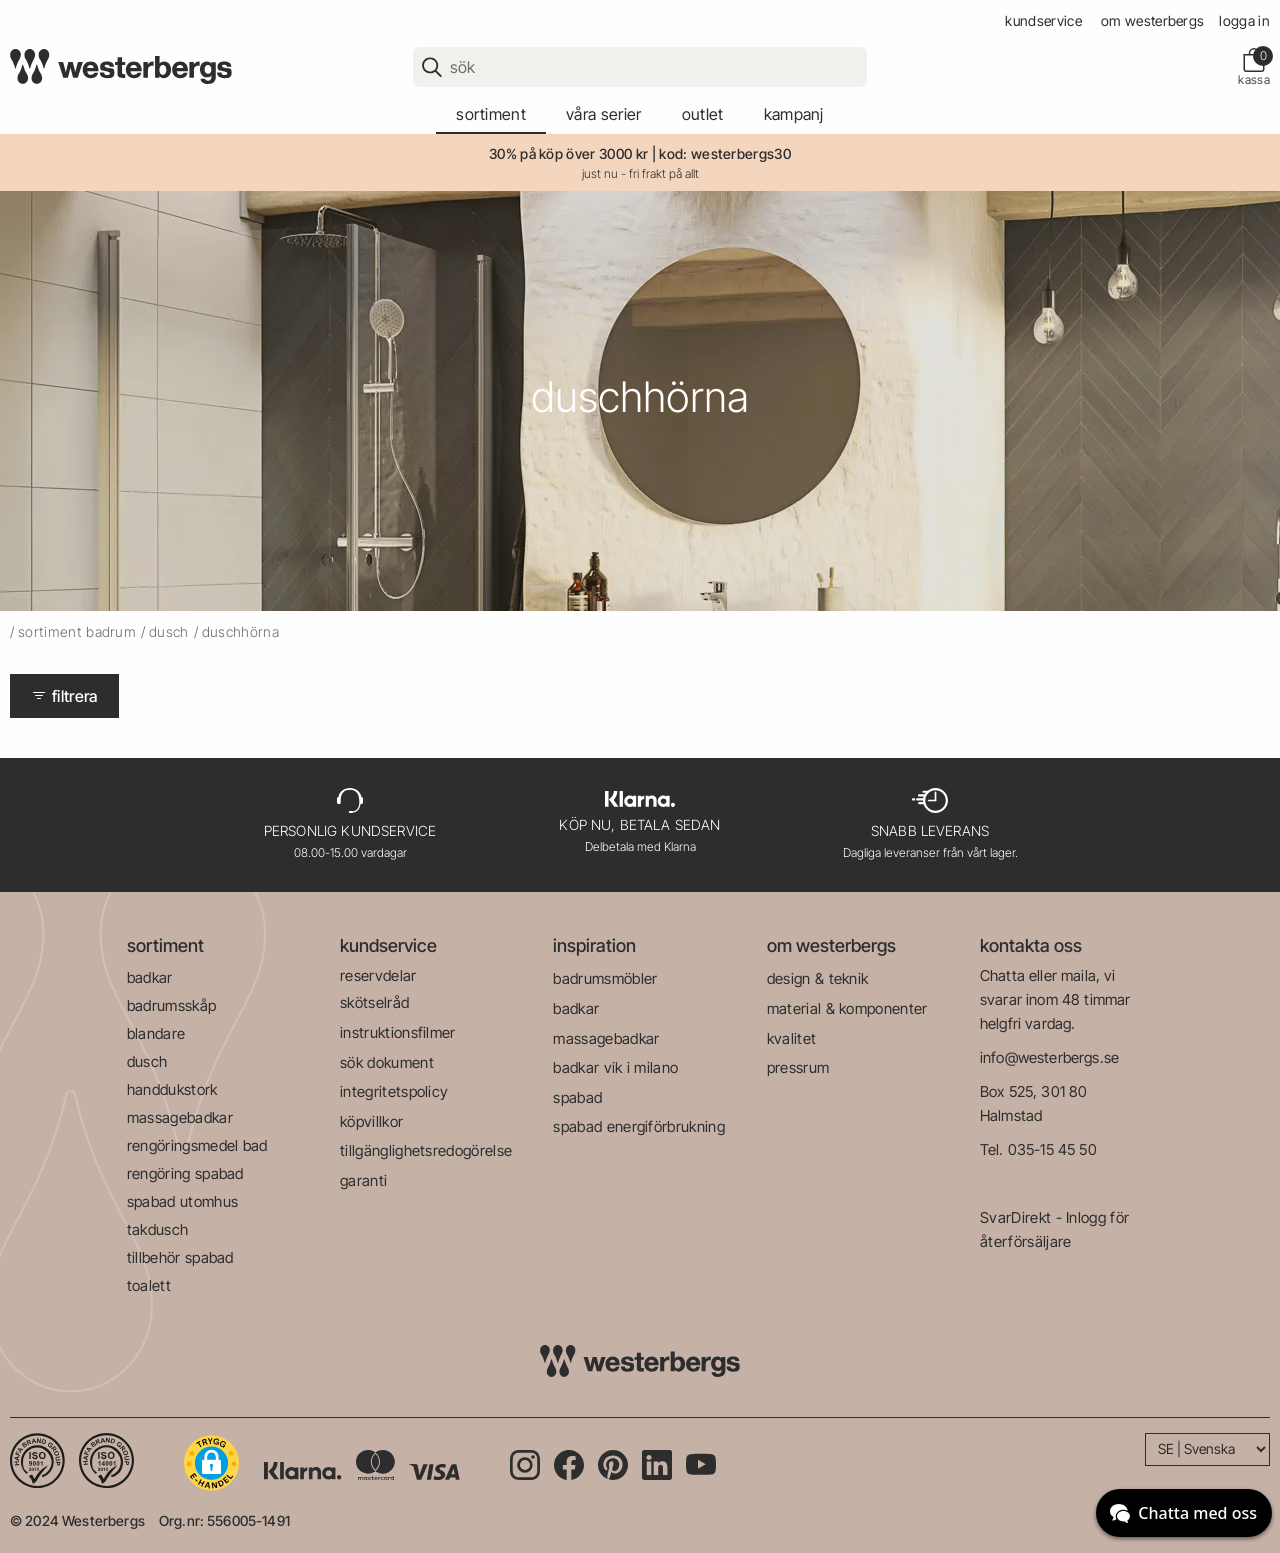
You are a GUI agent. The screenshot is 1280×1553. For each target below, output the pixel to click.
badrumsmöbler (605, 978)
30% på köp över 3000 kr (568, 153)
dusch (169, 631)
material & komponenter (847, 1008)
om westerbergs (1152, 20)
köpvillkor (371, 1121)
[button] (211, 1463)
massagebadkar (180, 1117)
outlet (703, 114)
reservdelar (378, 975)
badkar (150, 977)
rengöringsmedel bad (197, 1145)
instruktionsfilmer (398, 1032)
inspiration (594, 945)
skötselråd (374, 1002)
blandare (156, 1033)
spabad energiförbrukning (639, 1126)
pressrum (798, 1067)
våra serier (604, 114)
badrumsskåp (172, 1005)
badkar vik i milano (615, 1067)
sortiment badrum (77, 631)
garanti (363, 1180)
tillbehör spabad (180, 1257)
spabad (577, 1097)
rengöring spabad (185, 1173)
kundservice (1043, 20)
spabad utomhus (182, 1201)
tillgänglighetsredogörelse (426, 1150)
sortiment (491, 114)
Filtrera (64, 696)
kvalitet (792, 1038)
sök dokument (387, 1062)
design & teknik (818, 978)
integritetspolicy (394, 1091)
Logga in (1244, 20)
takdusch (158, 1229)
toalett (149, 1285)
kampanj (794, 114)
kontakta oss (1031, 945)
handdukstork (172, 1089)
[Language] (1207, 1449)
